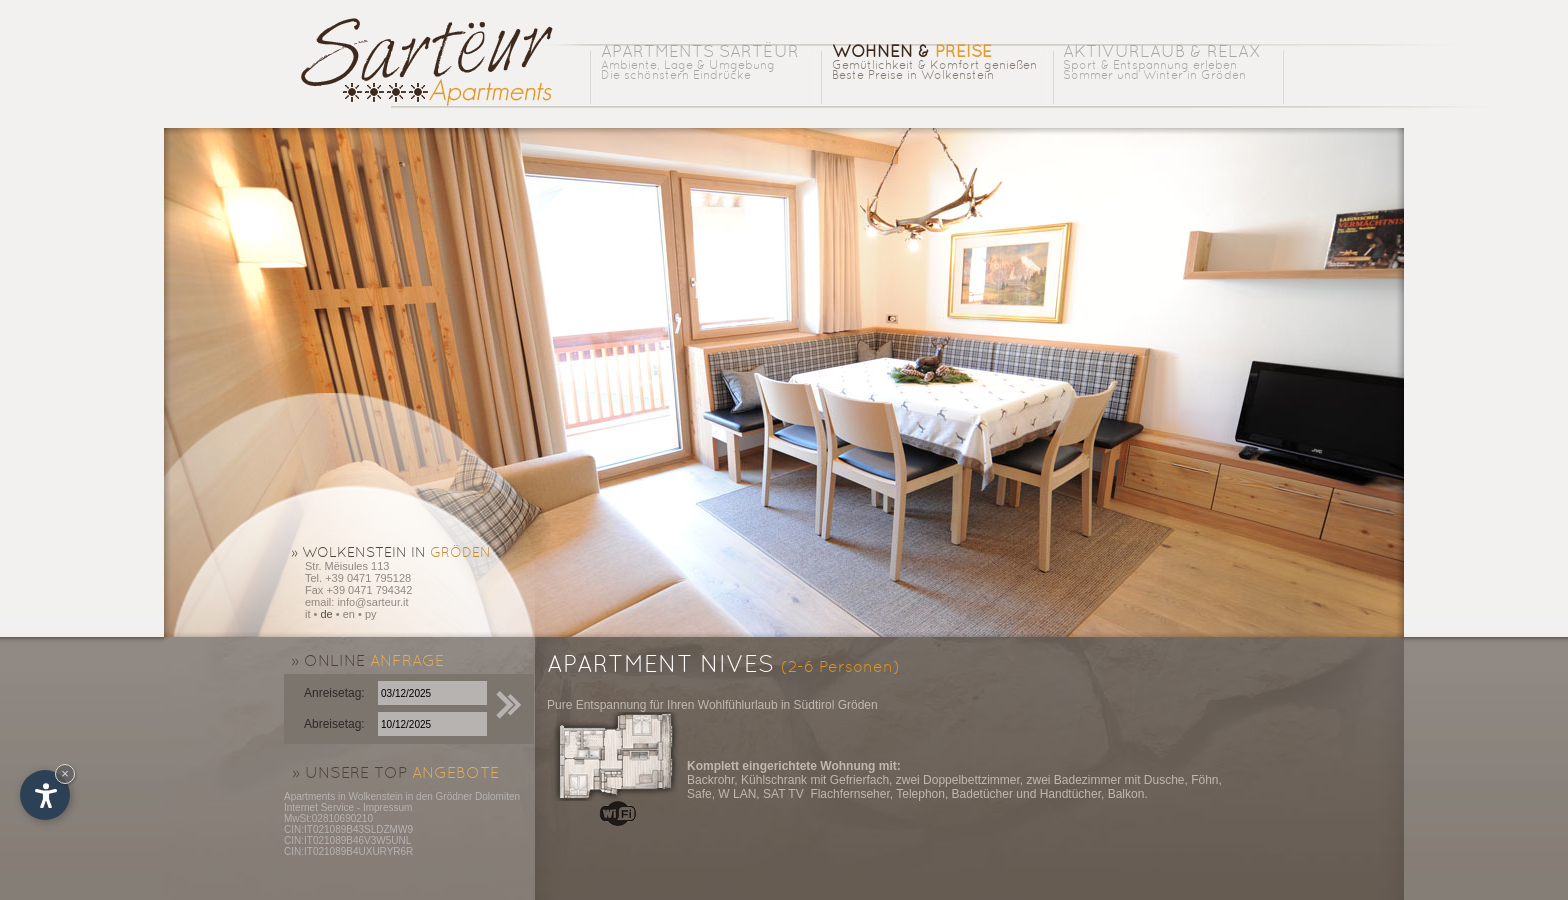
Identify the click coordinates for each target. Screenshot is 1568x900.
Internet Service (319, 807)
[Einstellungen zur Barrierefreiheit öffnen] (45, 795)
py (371, 614)
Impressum (387, 807)
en (349, 614)
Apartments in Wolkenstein (343, 796)
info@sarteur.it (372, 602)
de (326, 614)
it (308, 614)
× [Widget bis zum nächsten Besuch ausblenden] (65, 773)
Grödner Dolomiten (478, 796)
